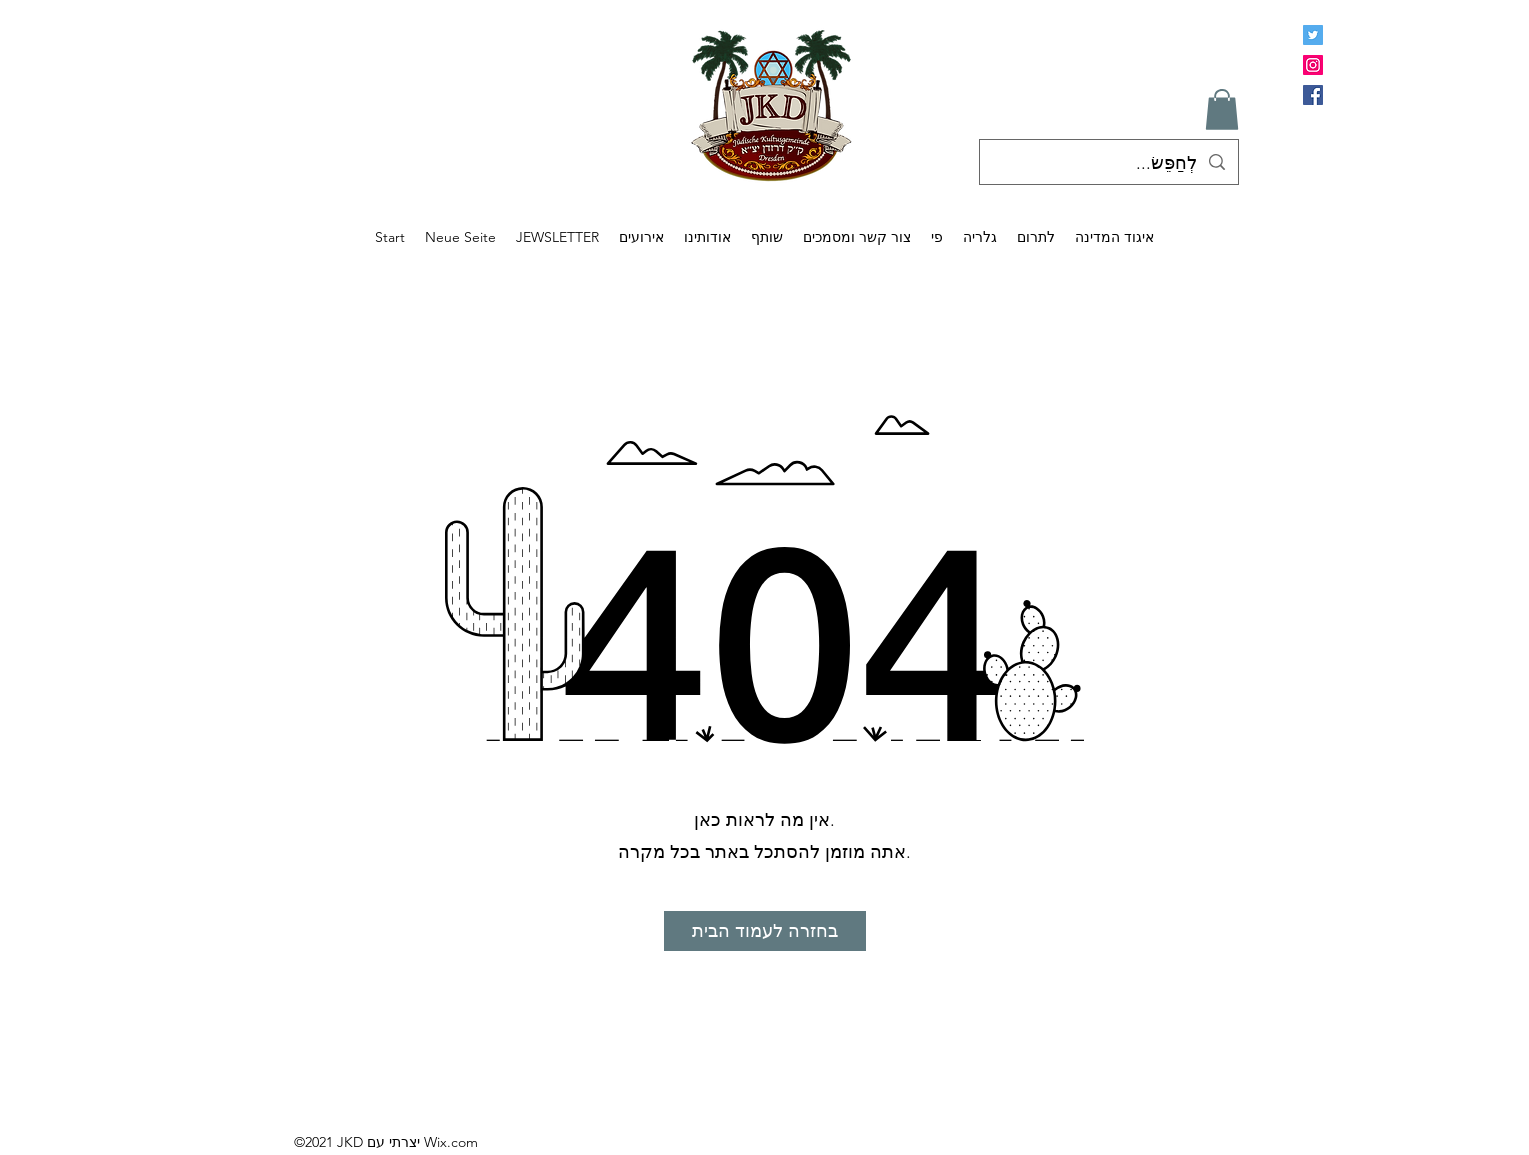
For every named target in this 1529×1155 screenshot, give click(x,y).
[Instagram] (1313, 65)
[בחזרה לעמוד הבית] (765, 931)
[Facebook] (1313, 95)
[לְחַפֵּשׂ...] (1110, 164)
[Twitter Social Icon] (1313, 35)
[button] (1222, 109)
